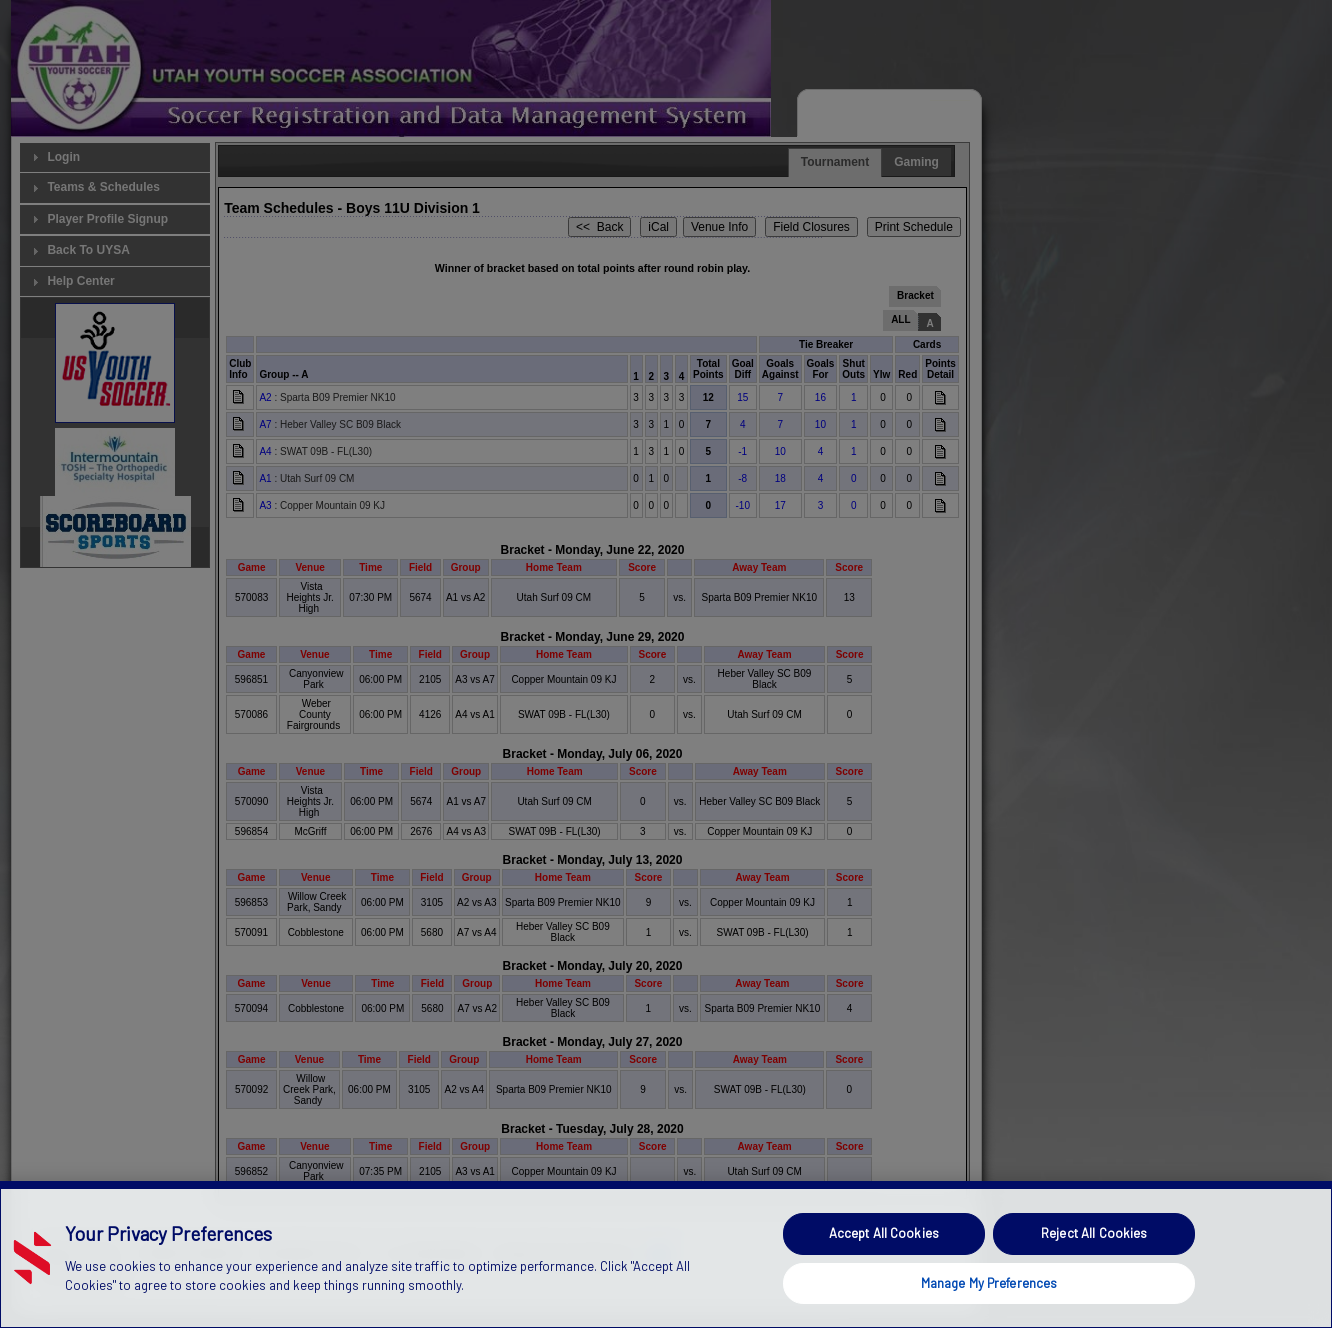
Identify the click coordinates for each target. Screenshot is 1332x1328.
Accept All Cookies (884, 1275)
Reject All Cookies (1094, 1275)
